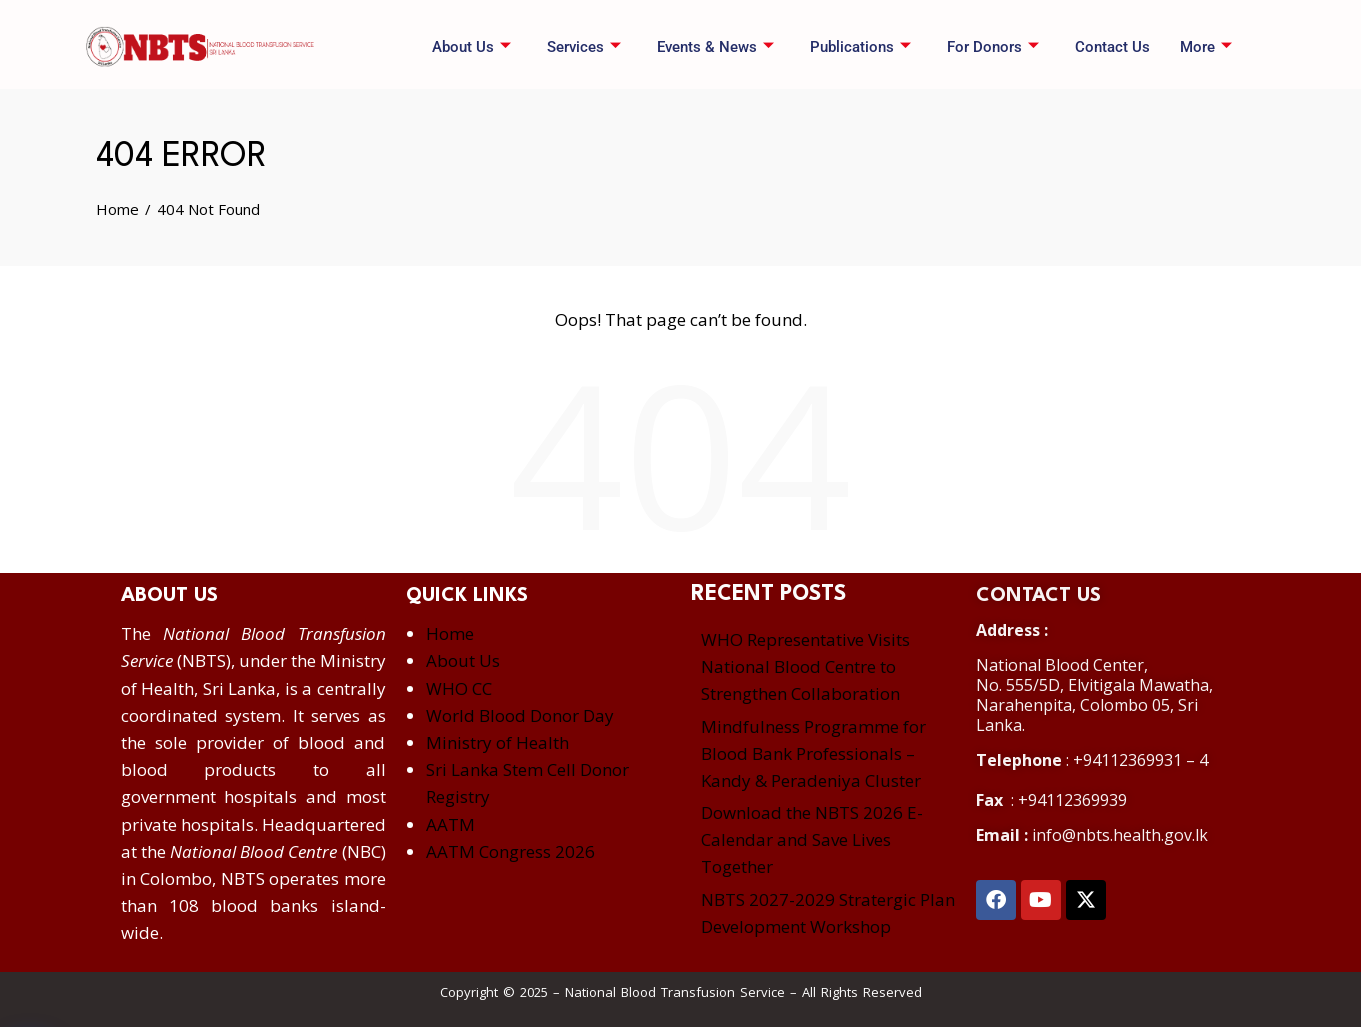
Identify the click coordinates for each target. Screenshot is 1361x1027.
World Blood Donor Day (520, 715)
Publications (860, 47)
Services (584, 47)
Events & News (715, 47)
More (1206, 47)
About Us (471, 47)
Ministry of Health (497, 742)
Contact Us (1112, 47)
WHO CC (459, 688)
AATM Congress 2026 (510, 851)
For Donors (993, 47)
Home (450, 633)
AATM (450, 824)
